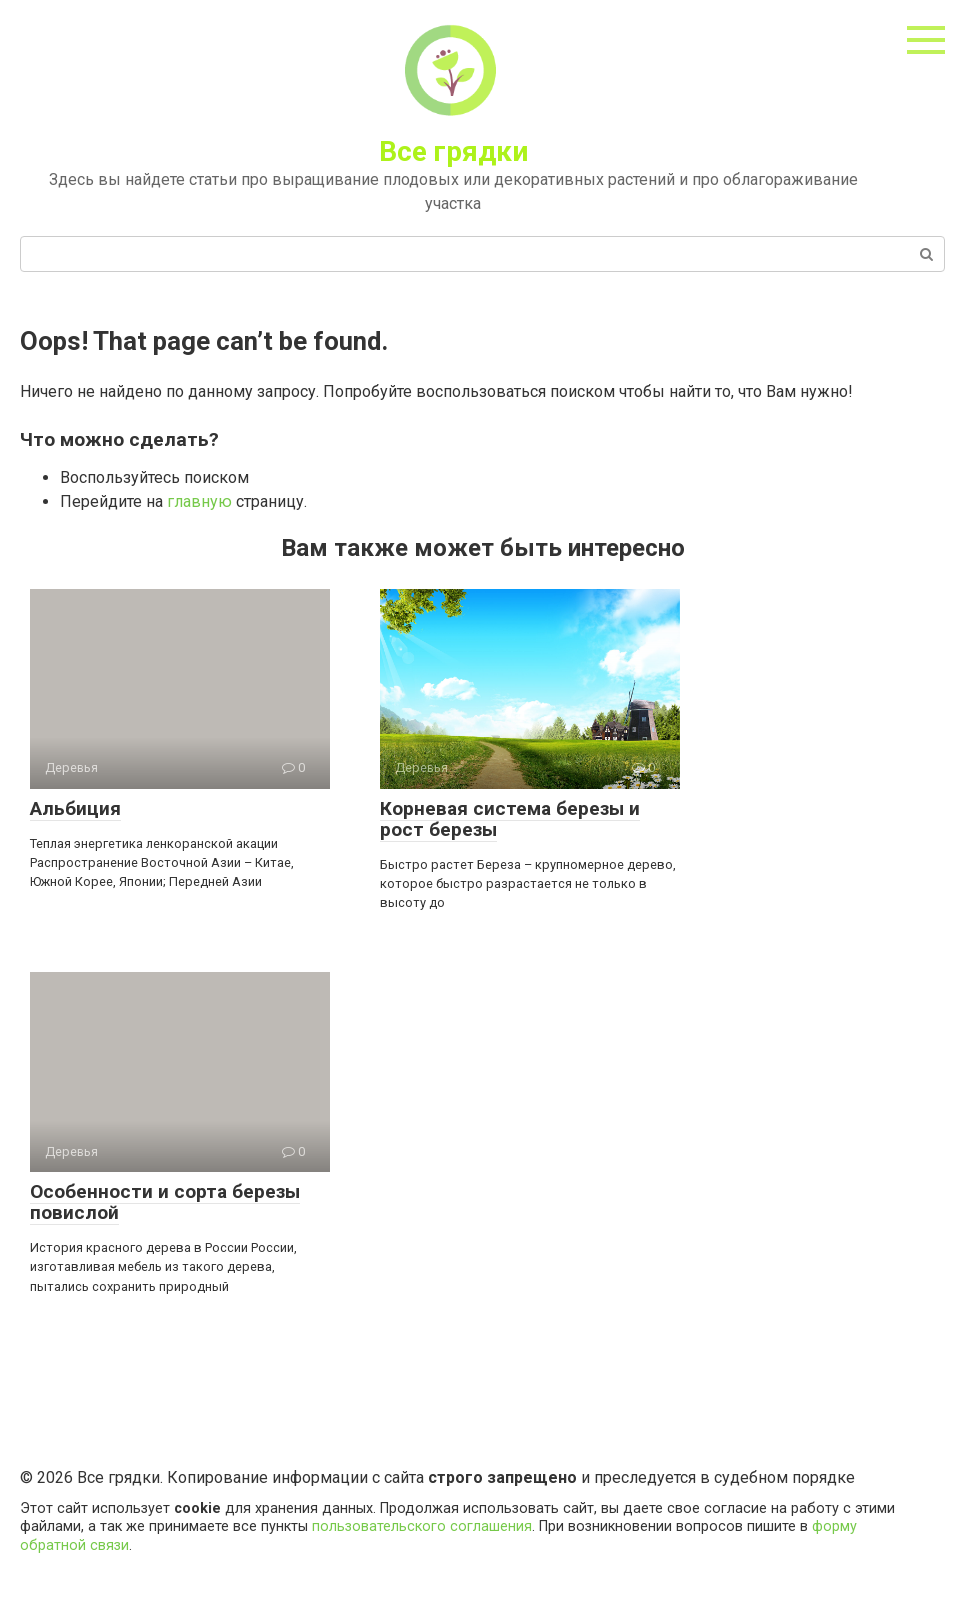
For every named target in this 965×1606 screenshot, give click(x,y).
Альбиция (75, 808)
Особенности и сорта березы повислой (165, 1202)
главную (199, 501)
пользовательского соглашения (422, 1526)
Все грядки (453, 151)
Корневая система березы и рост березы (510, 819)
